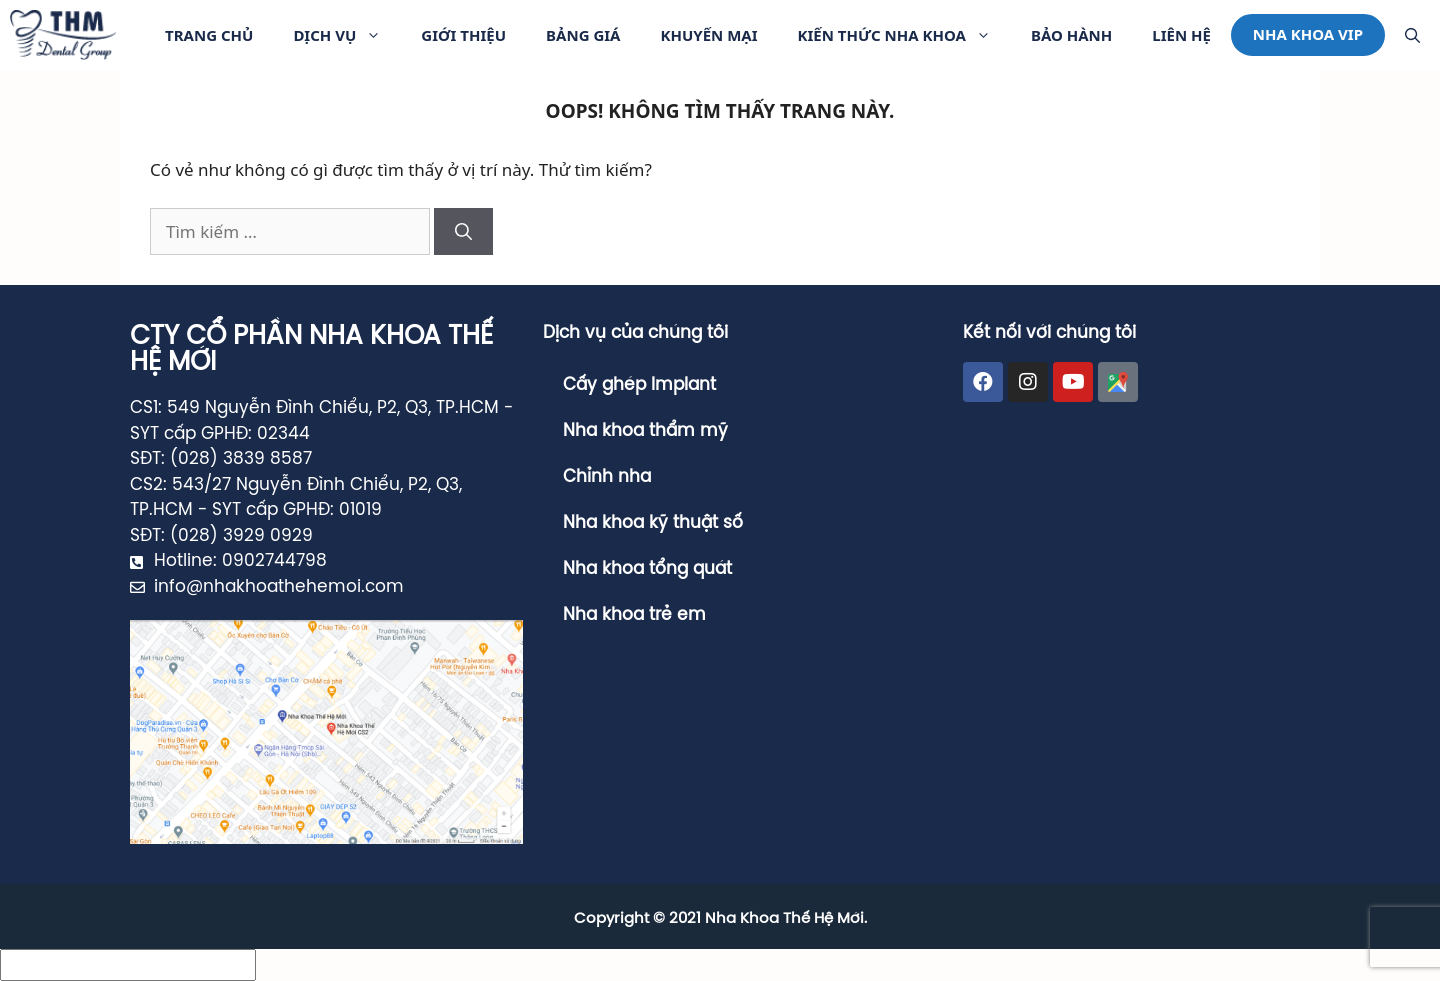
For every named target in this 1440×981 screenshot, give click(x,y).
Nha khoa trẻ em (634, 615)
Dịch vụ (347, 35)
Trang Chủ (209, 35)
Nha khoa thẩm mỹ (645, 431)
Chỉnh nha (607, 477)
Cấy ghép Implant (639, 385)
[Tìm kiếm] (463, 232)
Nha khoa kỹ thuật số (653, 523)
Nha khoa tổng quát (647, 569)
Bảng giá (583, 35)
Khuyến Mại (708, 35)
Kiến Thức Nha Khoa (904, 35)
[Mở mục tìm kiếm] (1412, 35)
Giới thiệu (463, 35)
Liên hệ (1181, 35)
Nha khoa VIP (1308, 34)
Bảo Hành (1071, 35)
